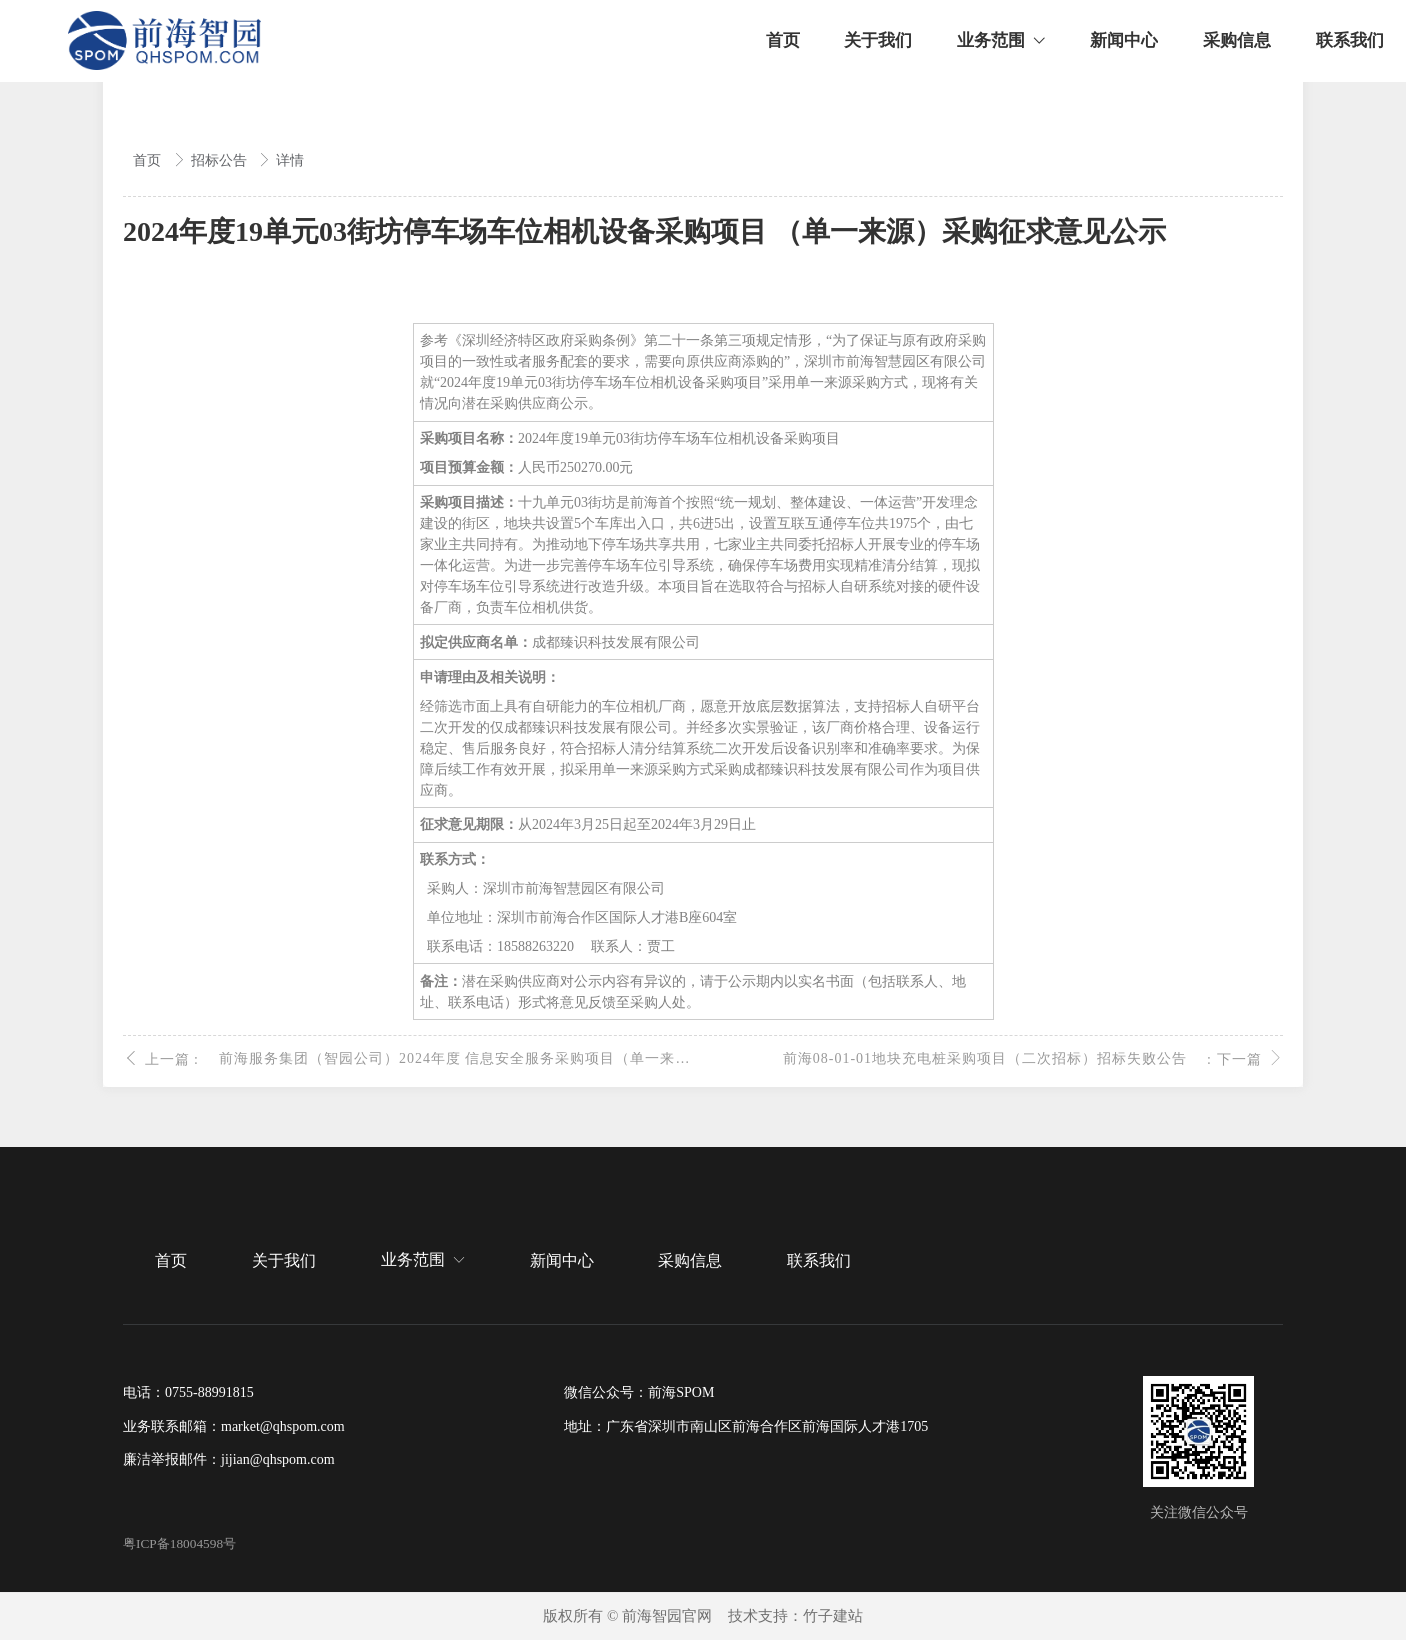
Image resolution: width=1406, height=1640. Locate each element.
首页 (149, 160)
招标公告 (221, 160)
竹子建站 (833, 1616)
